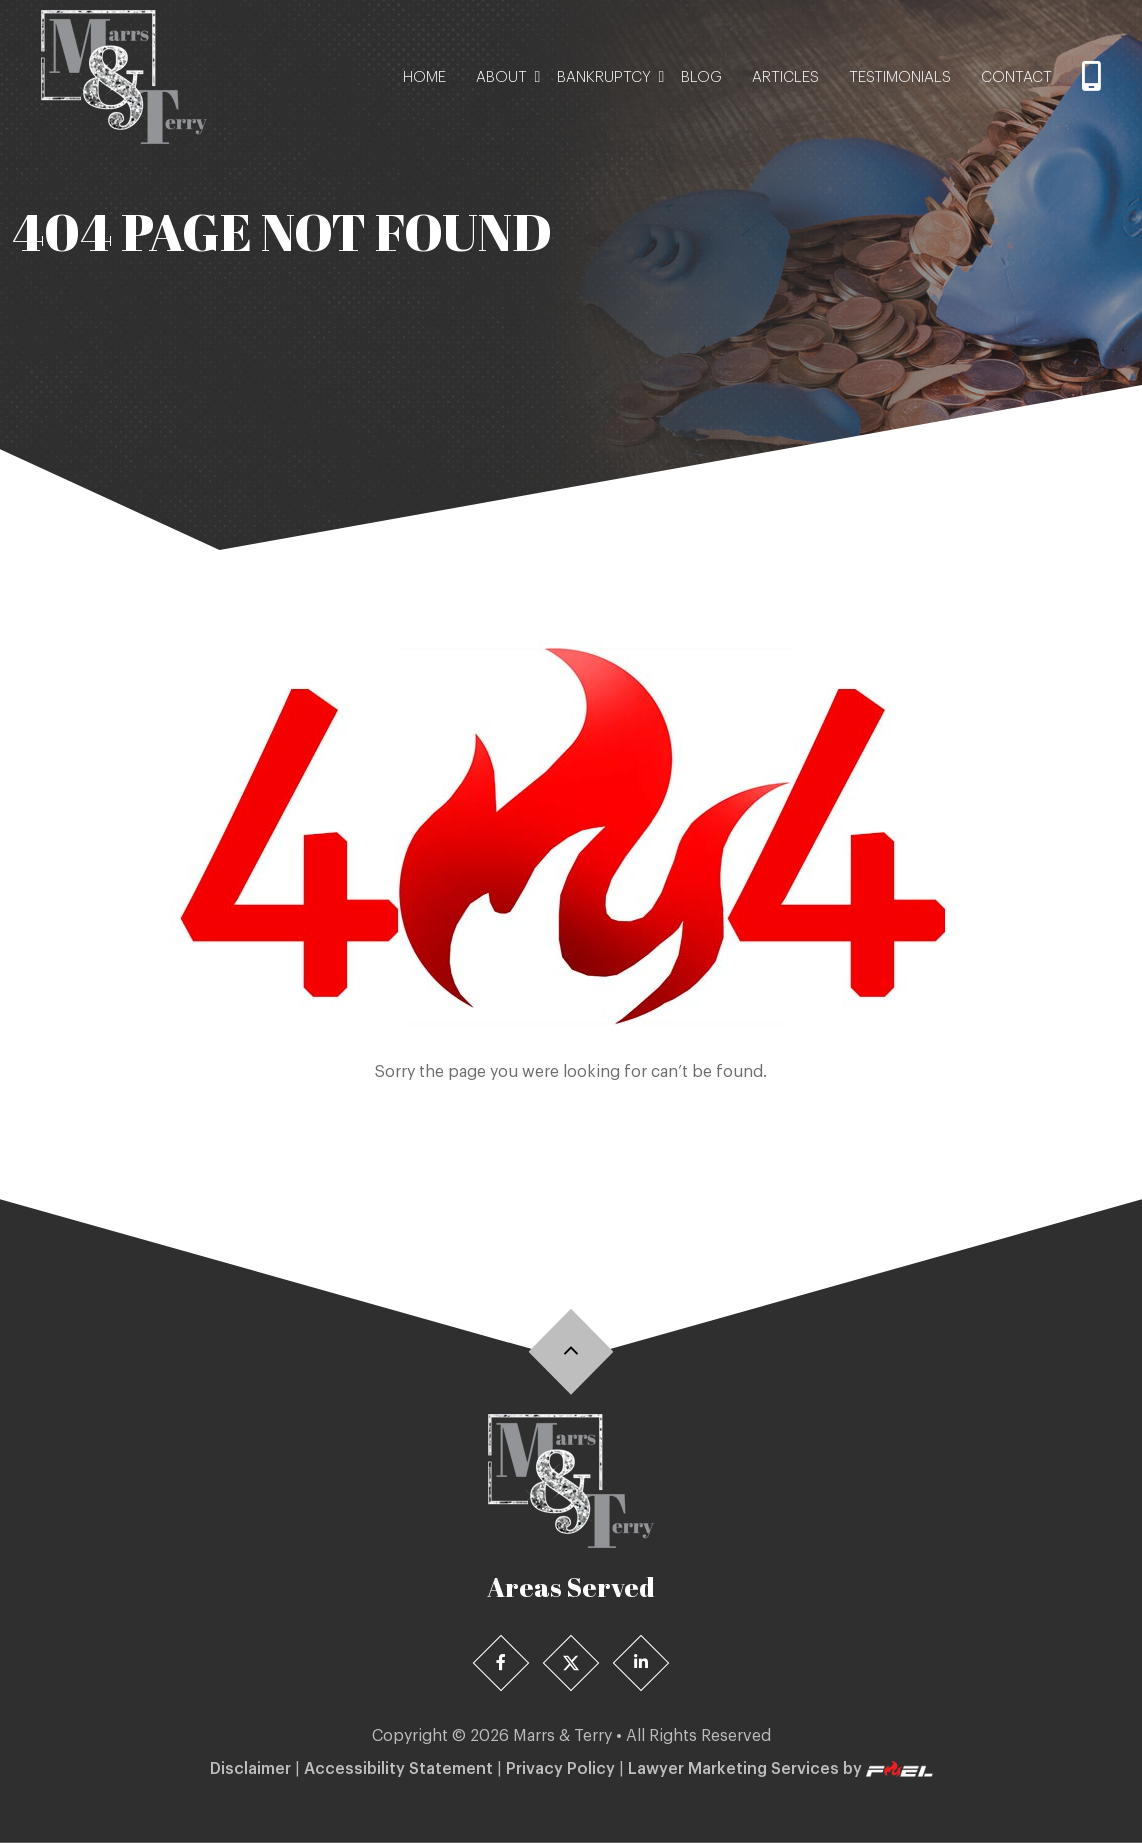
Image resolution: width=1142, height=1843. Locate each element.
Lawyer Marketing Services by (780, 1769)
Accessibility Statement (398, 1769)
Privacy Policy (560, 1769)
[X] (571, 1663)
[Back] (571, 1352)
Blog (701, 77)
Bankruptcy (604, 77)
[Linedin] (641, 1663)
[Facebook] (501, 1663)
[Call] (1091, 77)
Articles (785, 77)
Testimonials (900, 77)
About (501, 77)
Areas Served (571, 1587)
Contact (1016, 77)
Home (424, 77)
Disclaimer (250, 1769)
